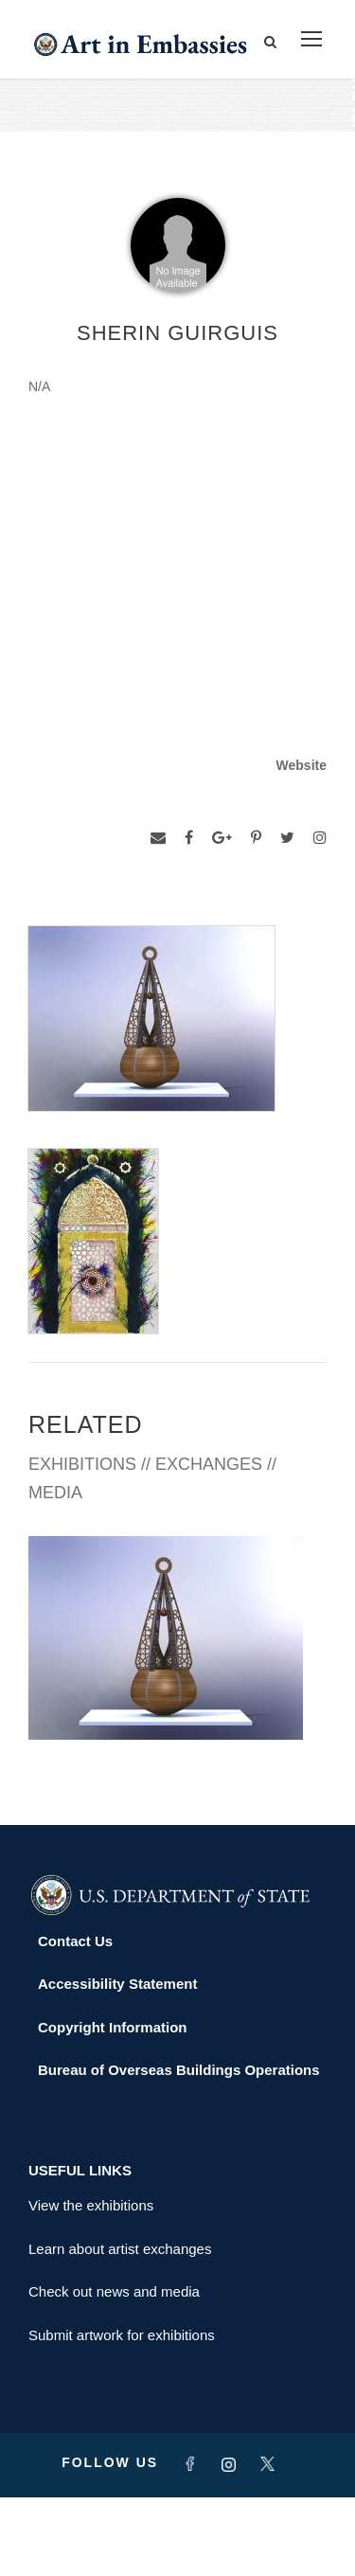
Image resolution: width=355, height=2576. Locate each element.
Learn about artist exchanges (119, 2326)
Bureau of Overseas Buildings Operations (179, 2148)
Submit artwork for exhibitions (121, 2413)
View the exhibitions (90, 2284)
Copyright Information (112, 2105)
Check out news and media (114, 2370)
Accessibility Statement (117, 2062)
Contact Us (75, 2019)
